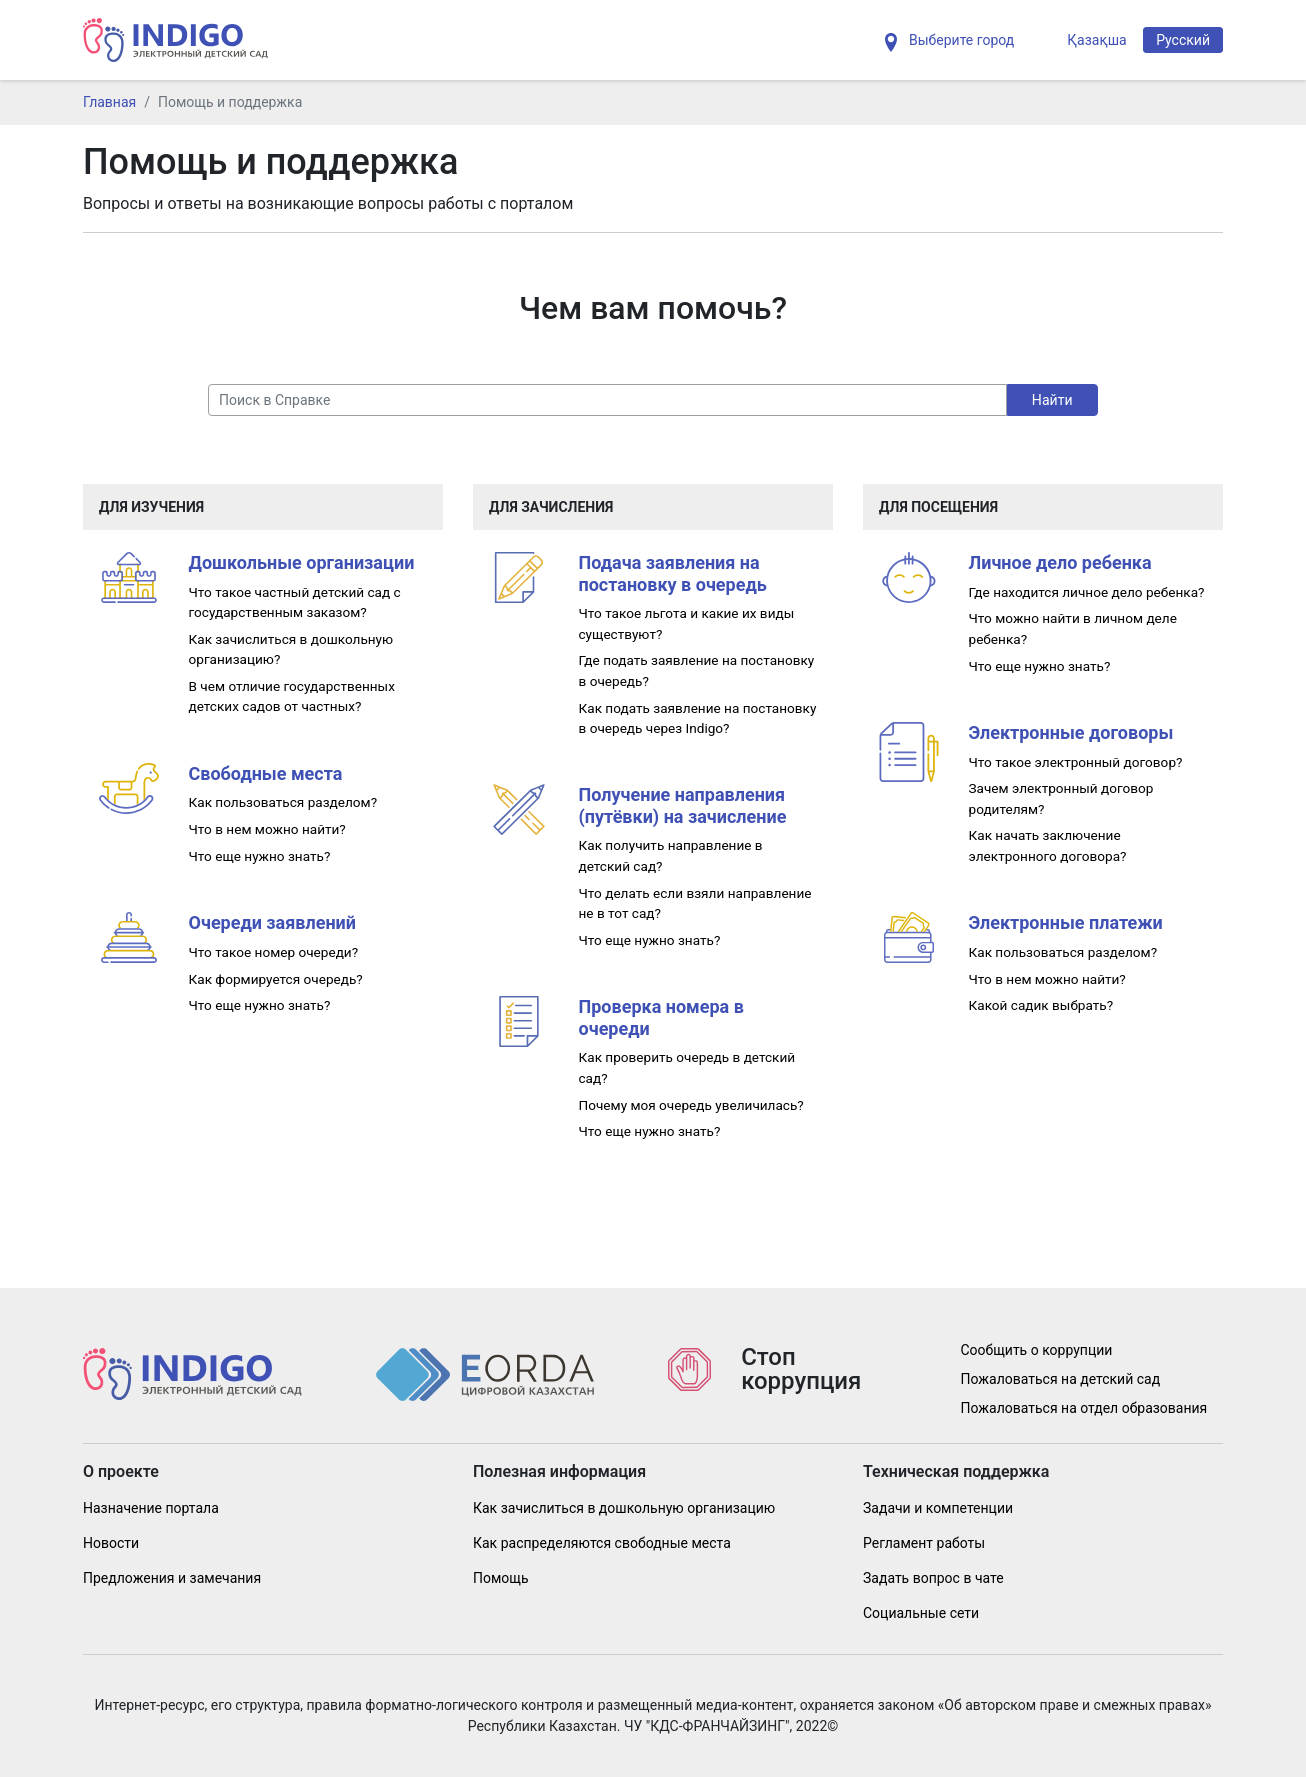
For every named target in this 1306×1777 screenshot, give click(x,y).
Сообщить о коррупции (1037, 1350)
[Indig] (176, 40)
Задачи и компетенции (938, 1508)
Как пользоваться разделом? (283, 802)
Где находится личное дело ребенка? (1087, 592)
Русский (1183, 40)
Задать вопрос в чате (933, 1578)
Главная (109, 102)
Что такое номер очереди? (274, 952)
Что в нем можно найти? (267, 829)
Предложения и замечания (172, 1578)
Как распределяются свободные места (602, 1543)
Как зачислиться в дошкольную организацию (624, 1508)
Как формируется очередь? (276, 979)
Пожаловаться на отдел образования (1084, 1408)
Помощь (501, 1578)
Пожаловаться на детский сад (1061, 1379)
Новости (111, 1543)
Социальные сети (921, 1613)
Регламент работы (924, 1543)
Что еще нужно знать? (260, 856)
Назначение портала (151, 1508)
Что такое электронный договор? (1076, 762)
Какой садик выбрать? (1041, 1005)
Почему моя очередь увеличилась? (691, 1105)
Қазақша (1096, 40)
